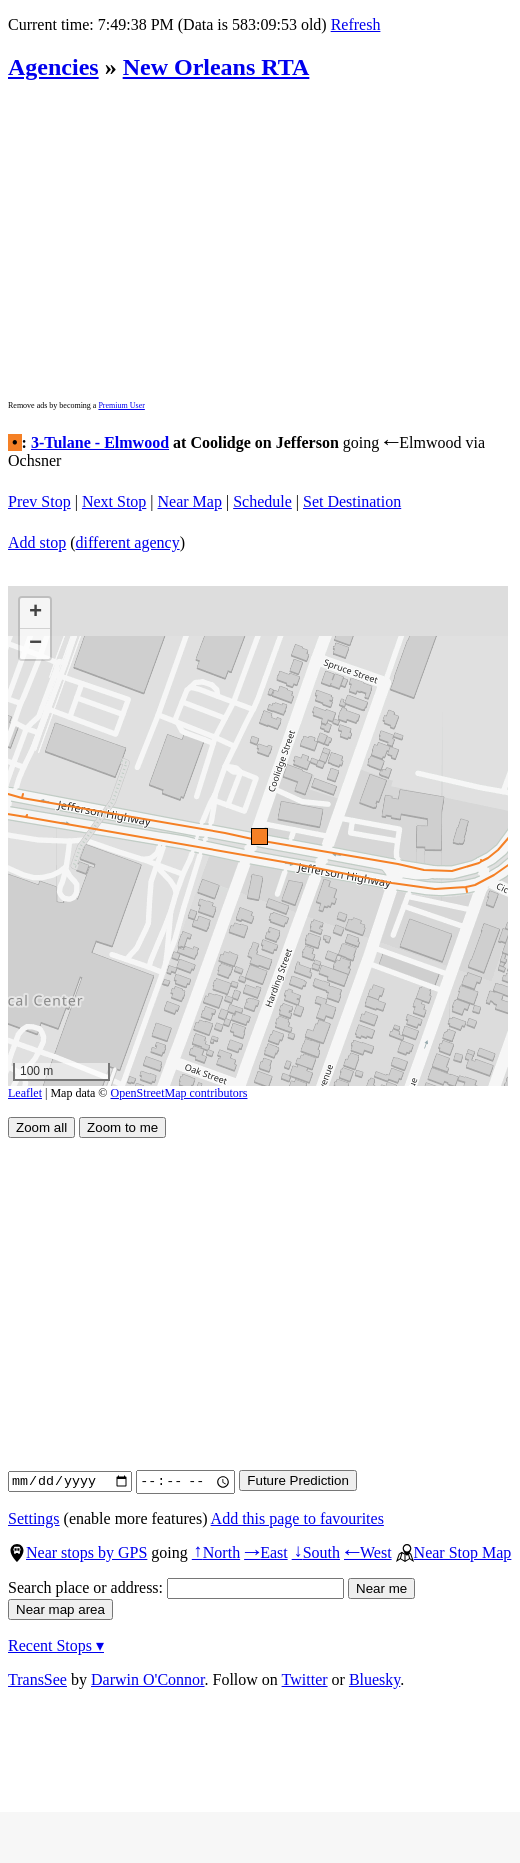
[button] (258, 835)
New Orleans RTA (216, 67)
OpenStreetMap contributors (179, 1093)
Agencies (53, 67)
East (266, 1552)
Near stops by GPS (77, 1552)
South (316, 1552)
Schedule (262, 501)
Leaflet (25, 1093)
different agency (128, 542)
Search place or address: (176, 1587)
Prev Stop (39, 501)
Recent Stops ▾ (56, 1645)
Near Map (190, 501)
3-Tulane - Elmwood (100, 442)
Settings (34, 1518)
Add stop (37, 542)
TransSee (37, 1679)
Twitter (305, 1679)
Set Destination (352, 501)
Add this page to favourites (297, 1518)
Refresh (356, 24)
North (216, 1552)
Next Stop (114, 501)
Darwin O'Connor (148, 1679)
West (368, 1552)
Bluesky (374, 1679)
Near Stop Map (454, 1552)
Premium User (121, 405)
